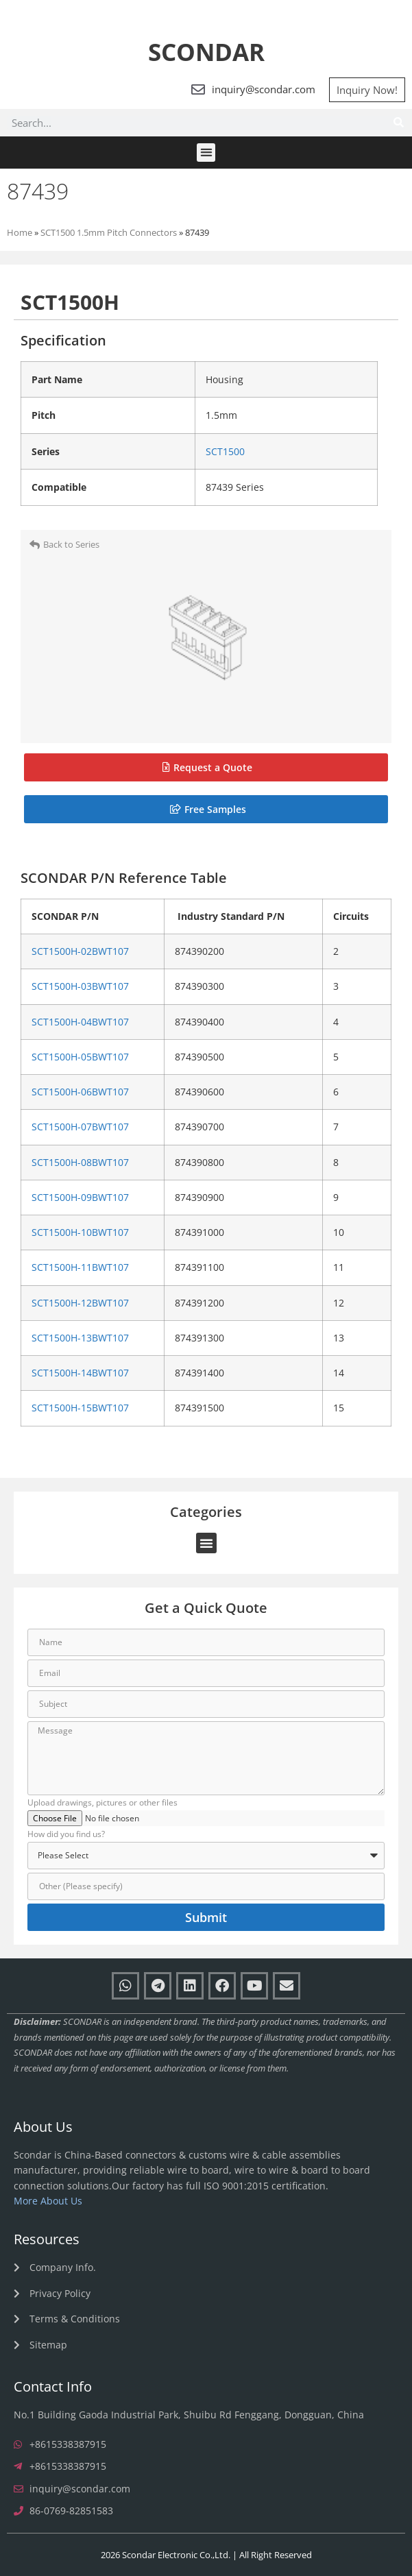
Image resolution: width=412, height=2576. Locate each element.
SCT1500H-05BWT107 (80, 1057)
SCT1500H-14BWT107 (80, 1373)
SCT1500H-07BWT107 (80, 1127)
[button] (206, 152)
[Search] (398, 123)
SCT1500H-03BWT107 (80, 986)
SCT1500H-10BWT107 (80, 1232)
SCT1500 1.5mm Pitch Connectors (108, 232)
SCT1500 (225, 451)
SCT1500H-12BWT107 (80, 1303)
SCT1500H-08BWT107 (80, 1162)
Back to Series (71, 544)
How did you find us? (66, 1835)
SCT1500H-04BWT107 (80, 1022)
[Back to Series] (34, 544)
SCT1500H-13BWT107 (80, 1338)
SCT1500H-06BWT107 (80, 1092)
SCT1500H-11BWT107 (80, 1267)
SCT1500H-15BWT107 (80, 1408)
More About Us (48, 2200)
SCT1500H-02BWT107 (80, 951)
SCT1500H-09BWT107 (80, 1197)
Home (19, 232)
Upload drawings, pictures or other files (102, 1803)
